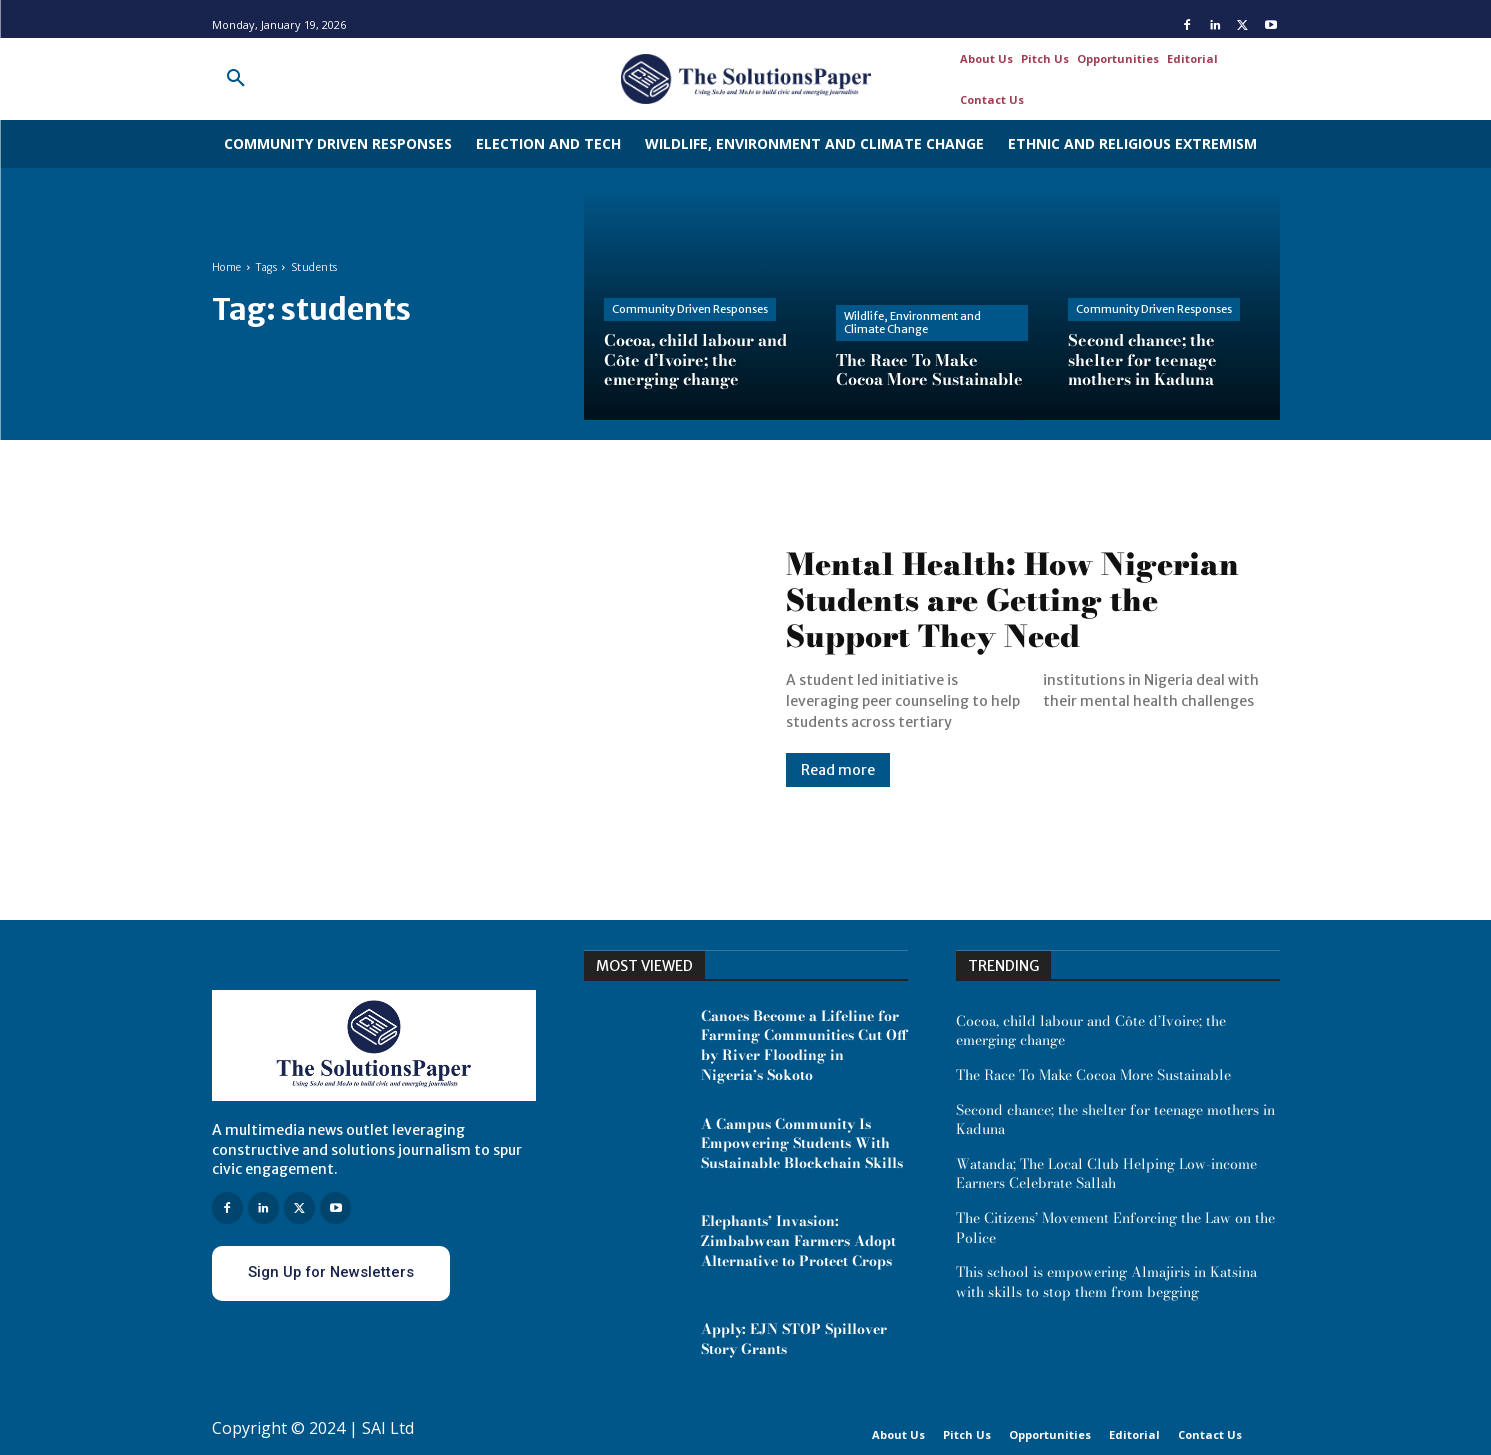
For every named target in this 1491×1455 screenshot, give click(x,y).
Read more (838, 770)
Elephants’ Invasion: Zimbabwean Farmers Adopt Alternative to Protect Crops (798, 1240)
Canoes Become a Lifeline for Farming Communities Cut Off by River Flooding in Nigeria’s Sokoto (804, 1045)
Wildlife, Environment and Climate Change (912, 322)
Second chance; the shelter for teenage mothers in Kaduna (1115, 1120)
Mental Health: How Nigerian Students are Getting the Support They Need (1012, 600)
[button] (236, 79)
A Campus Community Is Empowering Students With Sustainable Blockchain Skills (802, 1143)
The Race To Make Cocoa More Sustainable (1093, 1075)
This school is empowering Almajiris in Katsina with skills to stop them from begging (1108, 1282)
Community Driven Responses (690, 309)
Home (227, 267)
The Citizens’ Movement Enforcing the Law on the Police (1115, 1228)
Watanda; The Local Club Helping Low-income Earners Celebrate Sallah (1106, 1174)
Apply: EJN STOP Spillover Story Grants (794, 1339)
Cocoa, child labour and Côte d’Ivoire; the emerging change (1091, 1031)
